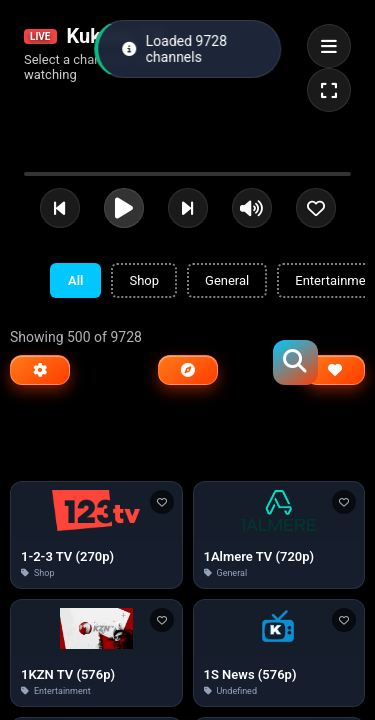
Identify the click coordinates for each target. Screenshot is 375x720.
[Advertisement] (188, 439)
